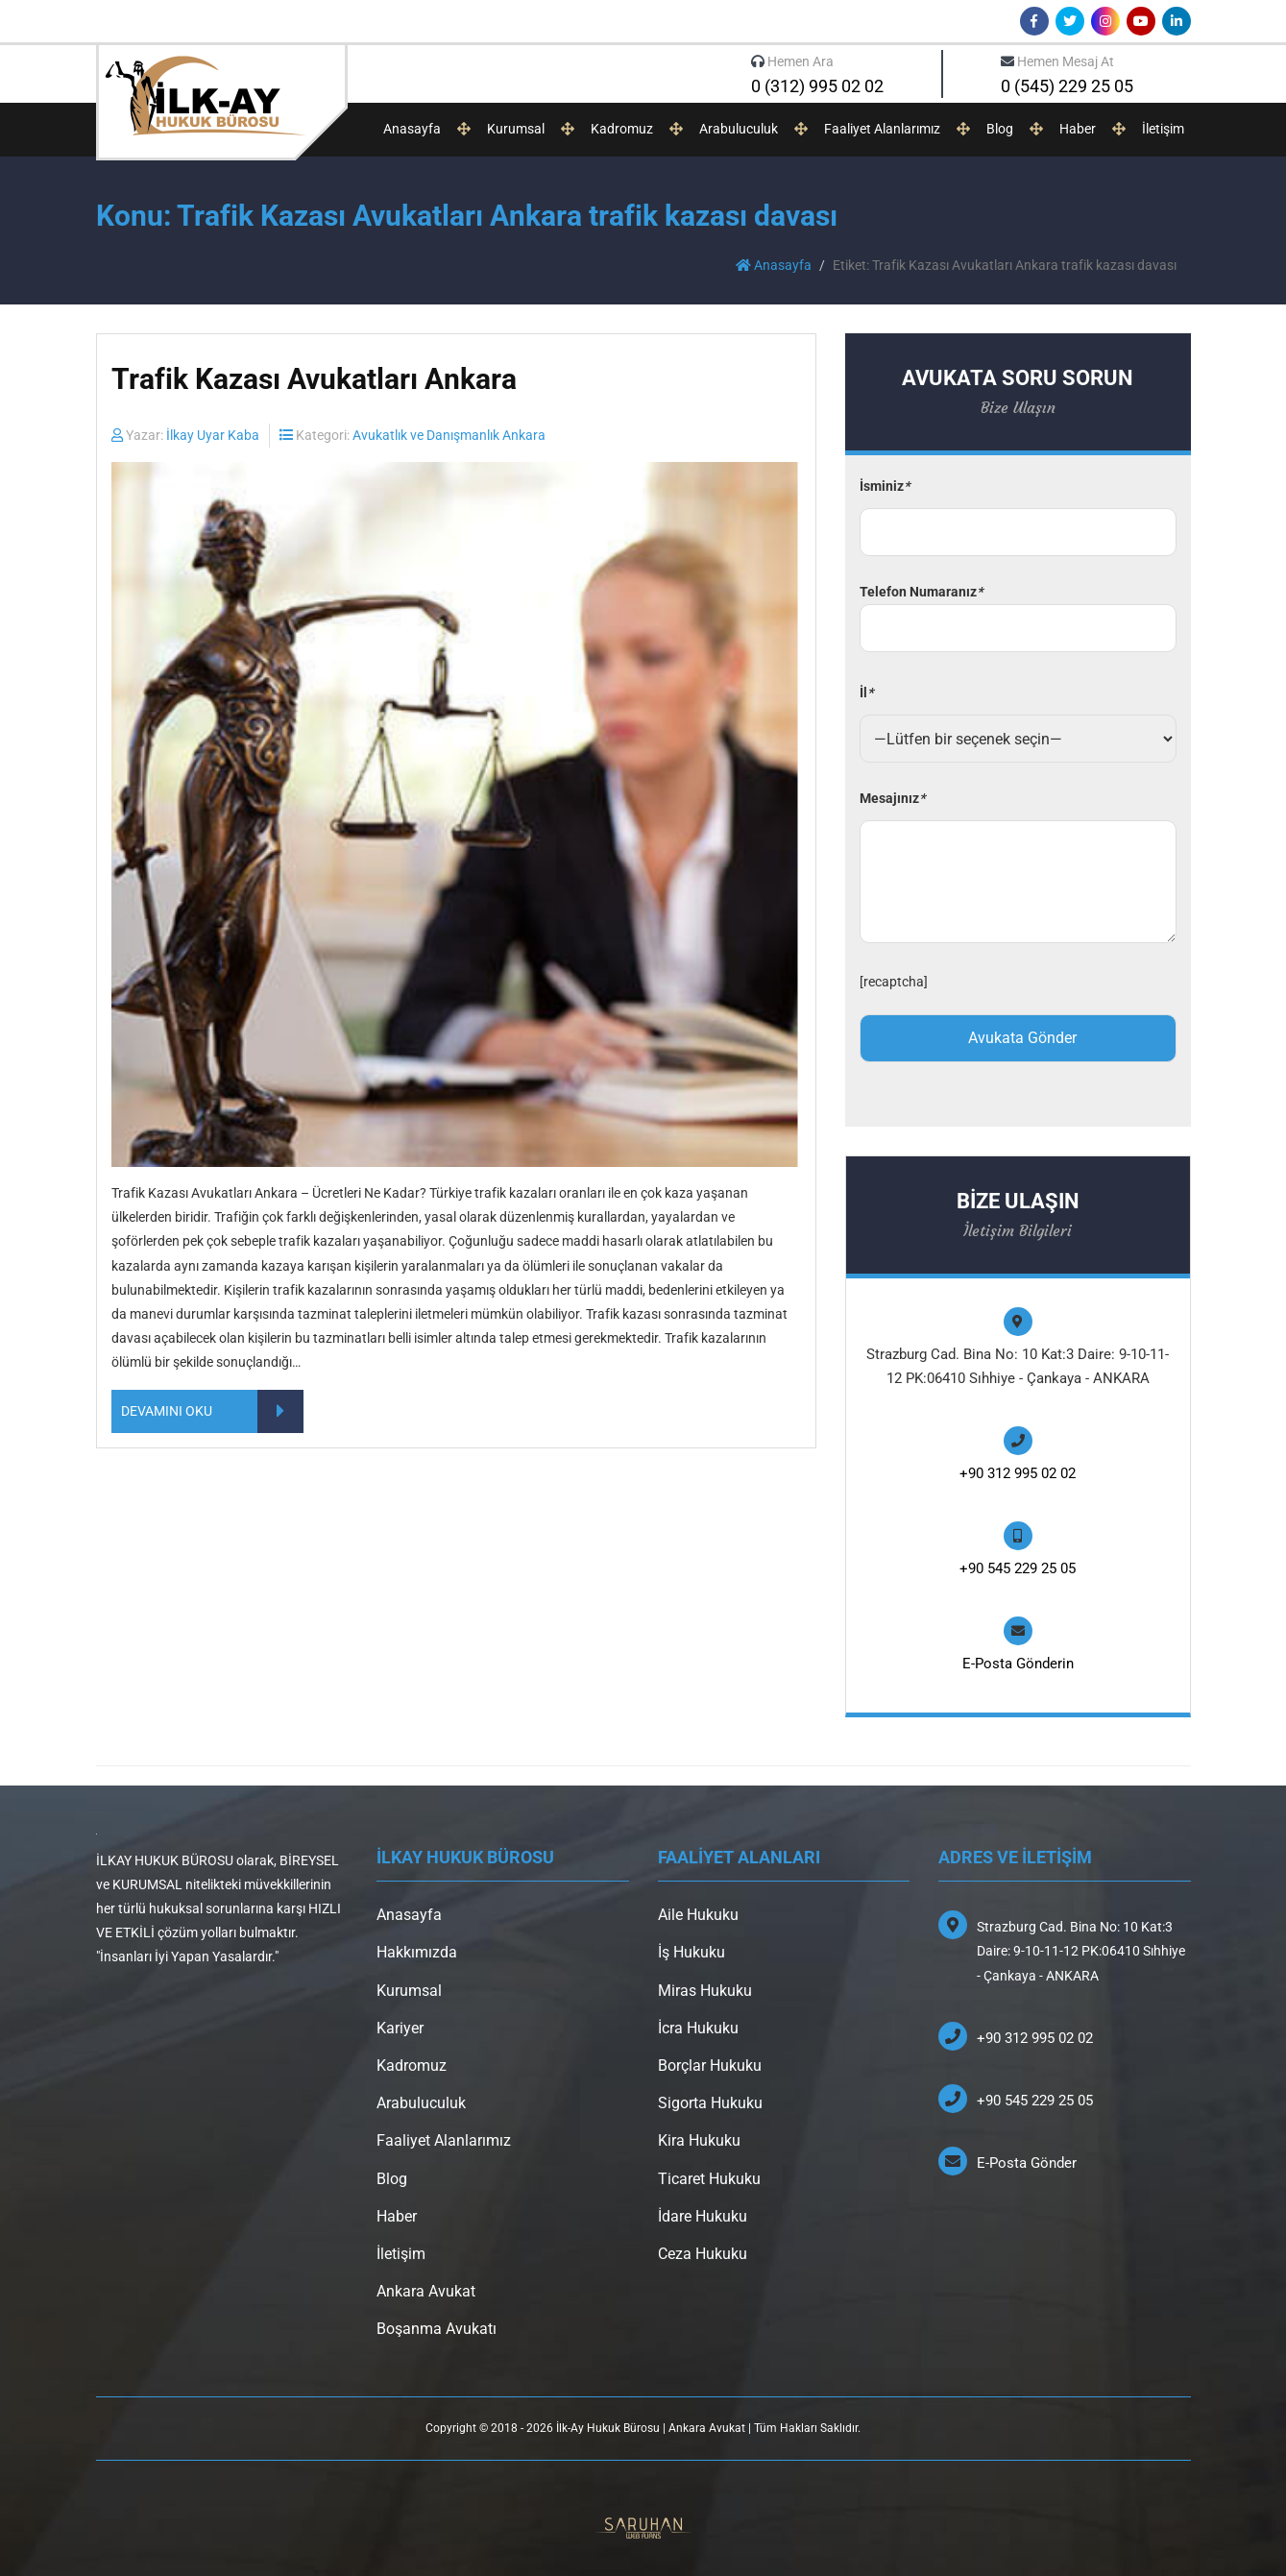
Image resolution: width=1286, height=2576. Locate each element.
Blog (999, 128)
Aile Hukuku (698, 1915)
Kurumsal (516, 128)
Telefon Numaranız (1018, 610)
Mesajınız (892, 798)
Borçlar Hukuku (710, 2065)
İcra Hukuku (698, 2028)
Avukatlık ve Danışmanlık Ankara (449, 435)
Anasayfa (412, 128)
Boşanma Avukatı (436, 2329)
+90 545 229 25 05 (1017, 1568)
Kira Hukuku (699, 2140)
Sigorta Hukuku (710, 2103)
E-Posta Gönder (1027, 2163)
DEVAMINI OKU (212, 1411)
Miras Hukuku (705, 1990)
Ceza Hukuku (702, 2254)
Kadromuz (622, 128)
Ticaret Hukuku (709, 2179)
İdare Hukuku (702, 2216)
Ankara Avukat (425, 2291)
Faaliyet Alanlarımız (882, 128)
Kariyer (400, 2028)
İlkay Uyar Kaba (212, 435)
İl (866, 692)
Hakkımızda (416, 1952)
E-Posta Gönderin (1018, 1663)
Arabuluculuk (738, 128)
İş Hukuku (691, 1952)
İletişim (1163, 128)
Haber (1077, 128)
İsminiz (885, 486)
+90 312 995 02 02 (1017, 1473)
